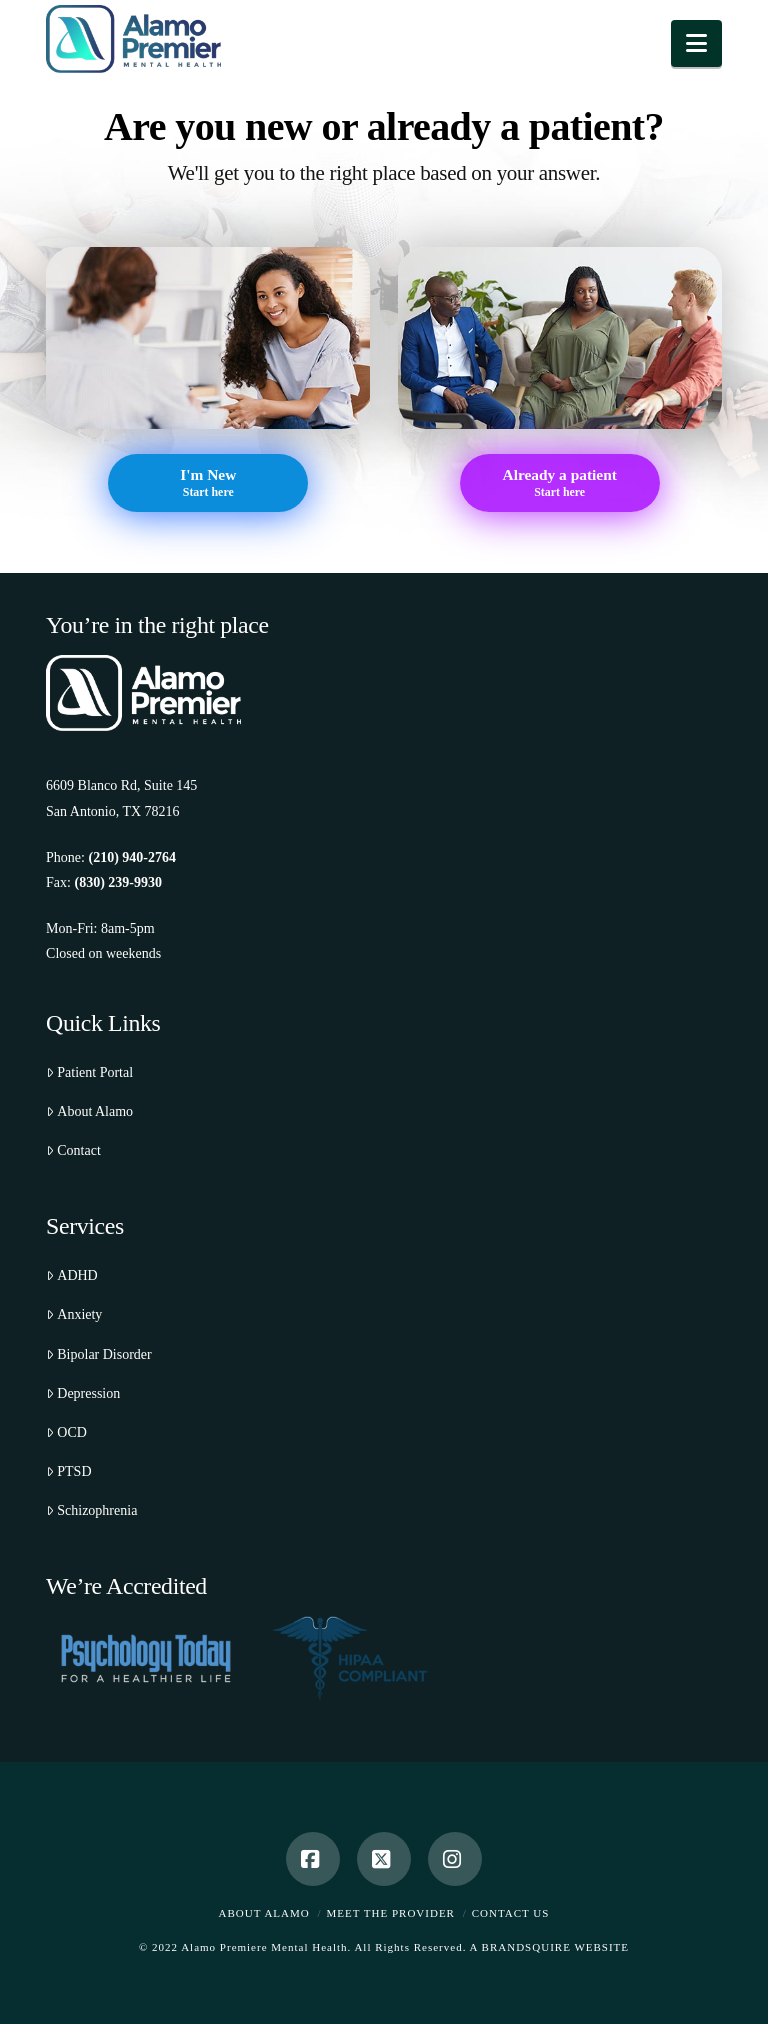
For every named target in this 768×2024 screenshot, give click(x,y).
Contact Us (511, 1913)
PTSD (68, 1471)
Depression (83, 1393)
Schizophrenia (91, 1510)
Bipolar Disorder (99, 1354)
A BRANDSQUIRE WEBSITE (550, 1947)
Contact (73, 1150)
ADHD (72, 1275)
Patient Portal (89, 1072)
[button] (696, 43)
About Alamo (89, 1111)
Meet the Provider (391, 1913)
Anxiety (74, 1314)
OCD (66, 1432)
